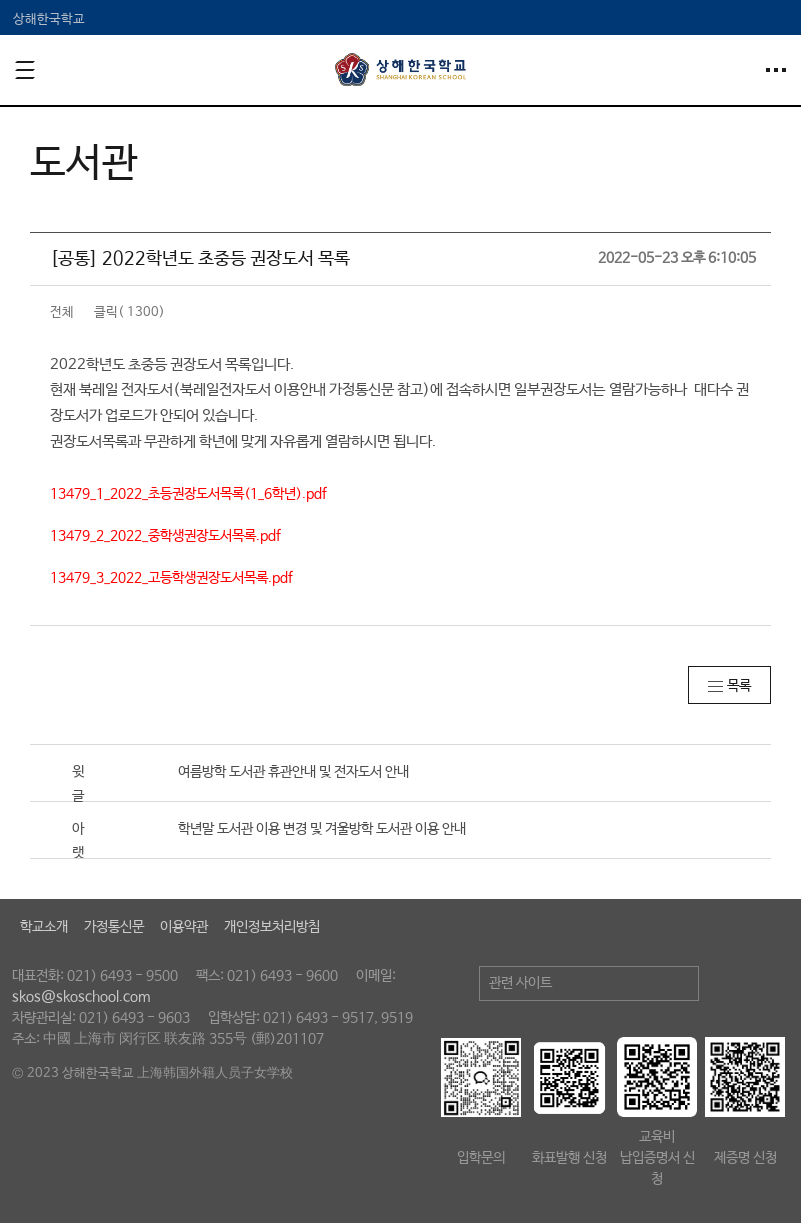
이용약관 (184, 927)
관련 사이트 (520, 983)
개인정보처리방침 (272, 927)
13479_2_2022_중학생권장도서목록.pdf (165, 536)
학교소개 (44, 927)
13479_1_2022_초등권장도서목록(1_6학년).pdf (188, 494)
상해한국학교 (49, 19)
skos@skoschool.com (81, 997)
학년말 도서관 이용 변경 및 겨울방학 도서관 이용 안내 (322, 829)
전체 (62, 312)
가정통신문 (114, 927)
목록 (739, 686)
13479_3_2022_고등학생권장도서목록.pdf (171, 578)
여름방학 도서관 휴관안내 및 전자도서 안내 (293, 772)
